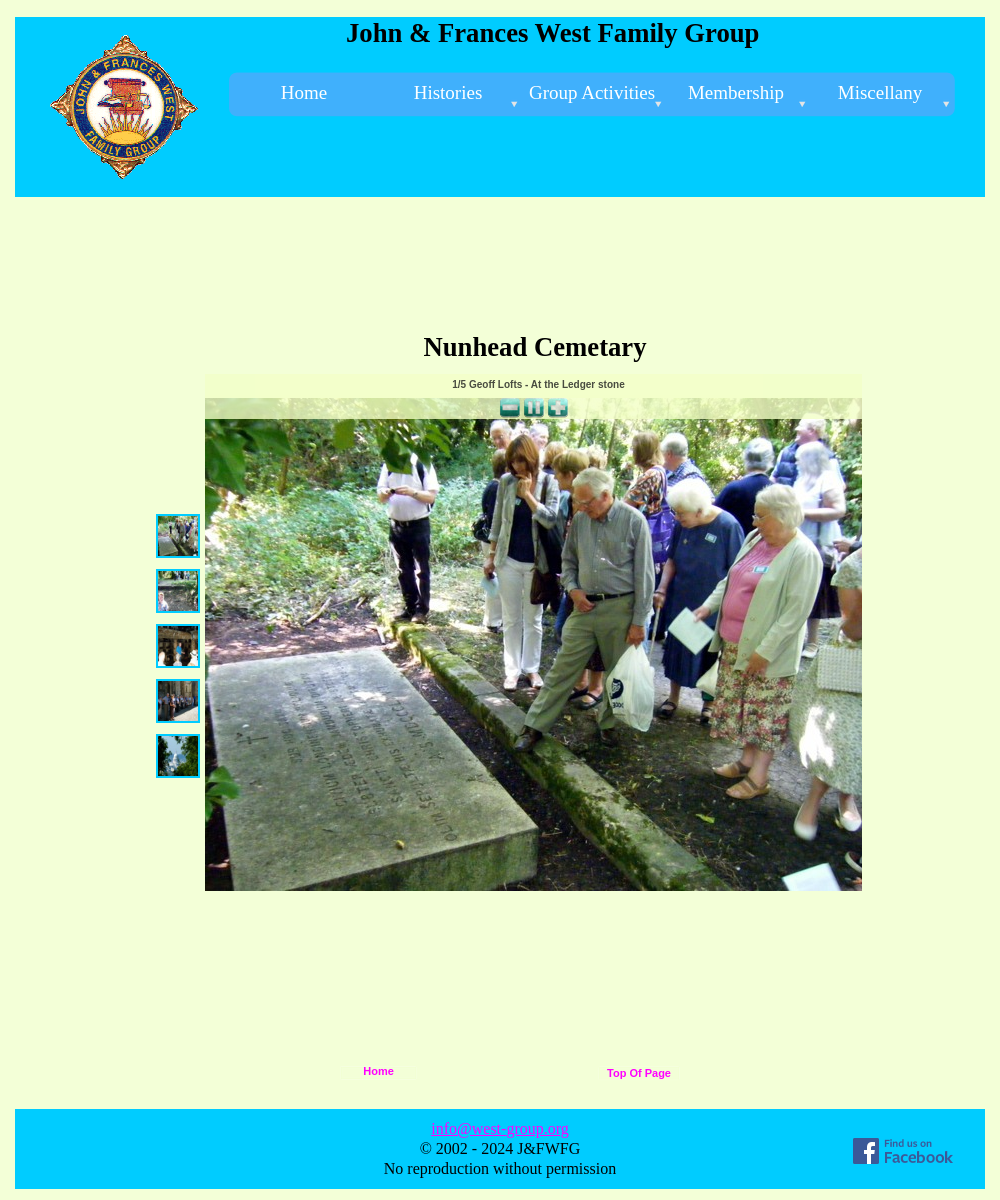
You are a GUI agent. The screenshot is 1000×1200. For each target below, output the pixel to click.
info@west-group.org (500, 1128)
